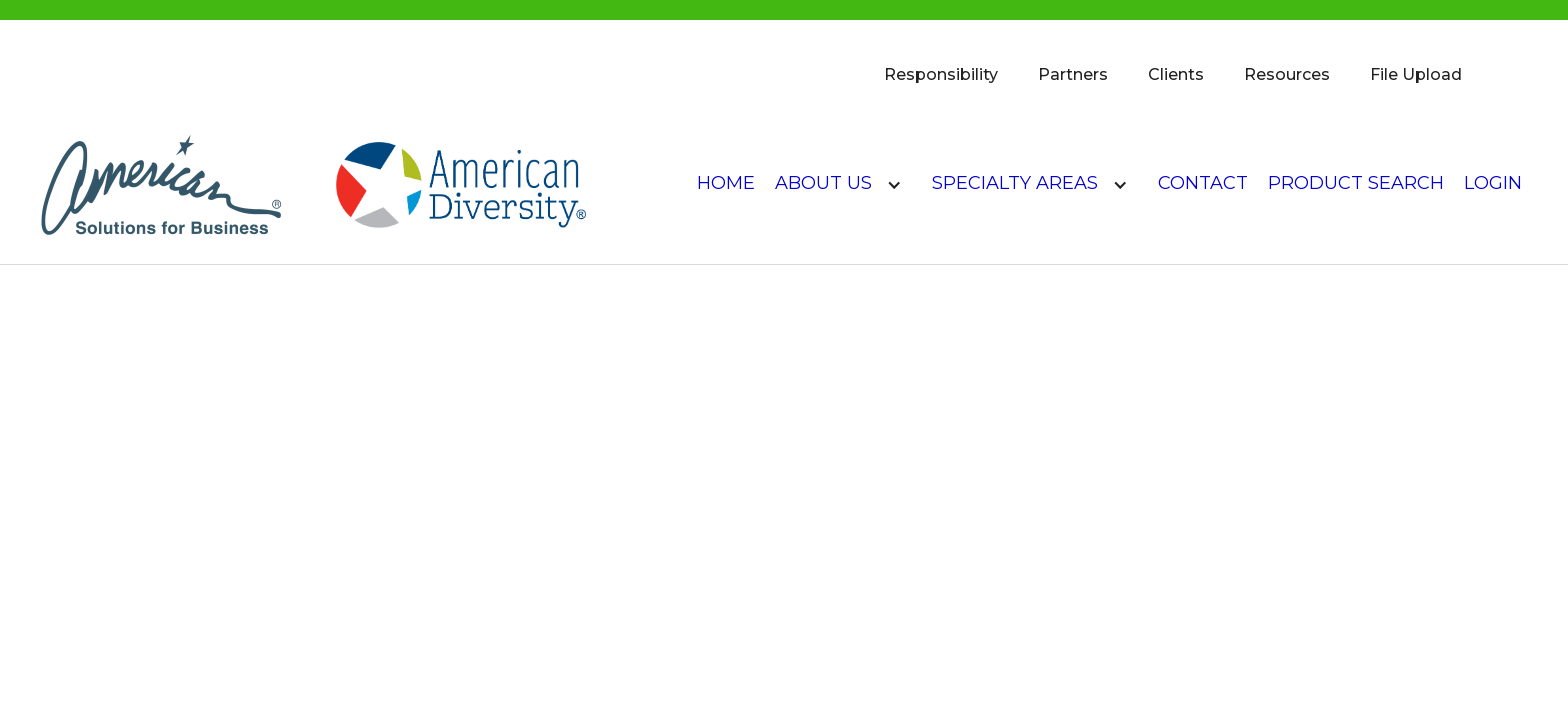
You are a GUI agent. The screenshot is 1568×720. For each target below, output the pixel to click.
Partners (1073, 74)
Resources (1287, 74)
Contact (1203, 183)
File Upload (1416, 74)
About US (823, 183)
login (1493, 183)
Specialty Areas (1015, 183)
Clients (1176, 74)
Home (726, 183)
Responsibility (941, 74)
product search (1356, 183)
